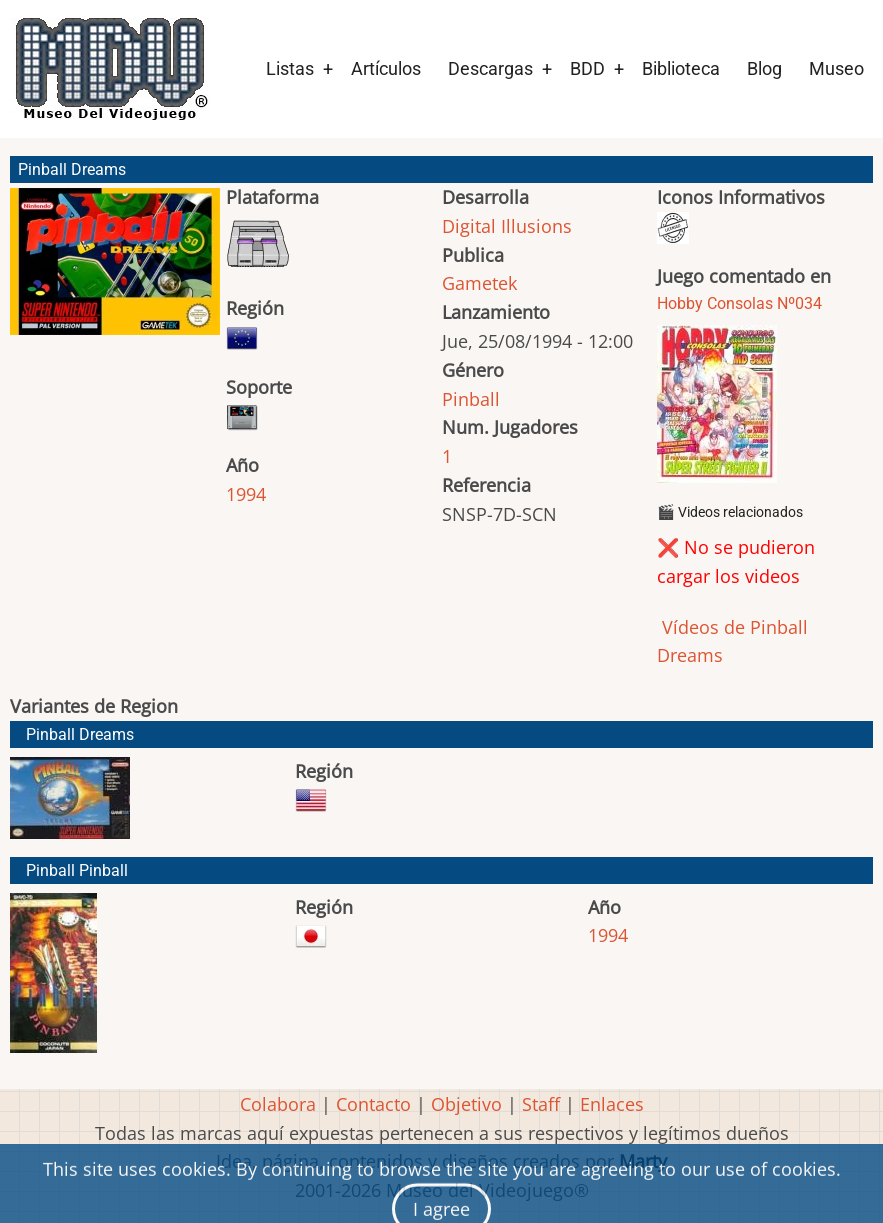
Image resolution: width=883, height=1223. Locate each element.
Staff (541, 1104)
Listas (290, 68)
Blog (764, 68)
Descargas (490, 68)
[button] (115, 270)
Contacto (373, 1104)
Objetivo (466, 1104)
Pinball (471, 399)
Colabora (278, 1104)
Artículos (386, 68)
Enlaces (612, 1104)
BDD (587, 68)
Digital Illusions (507, 226)
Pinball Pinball (77, 870)
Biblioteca (681, 68)
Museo (836, 68)
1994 (246, 494)
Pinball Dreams (80, 734)
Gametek (479, 283)
